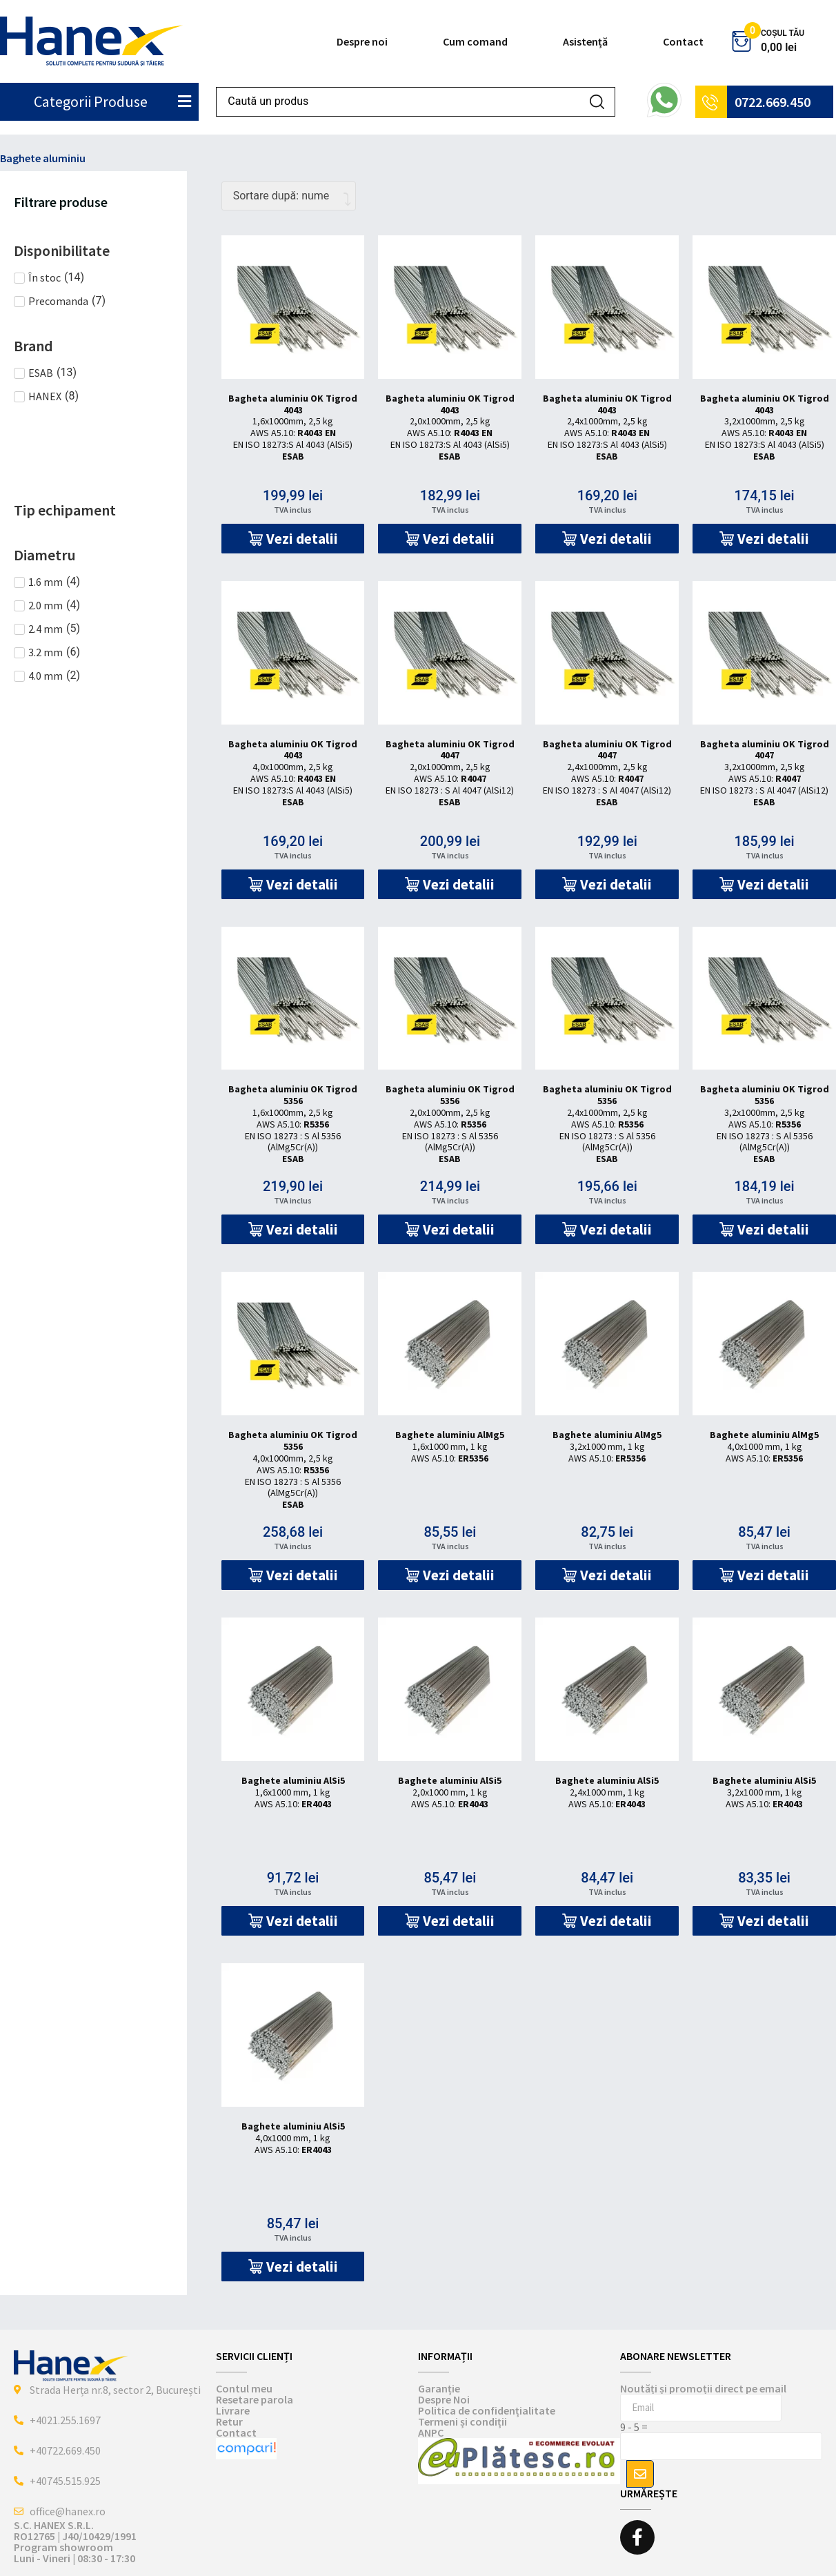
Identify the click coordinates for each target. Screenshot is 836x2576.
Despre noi (362, 41)
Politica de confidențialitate (486, 2410)
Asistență (585, 41)
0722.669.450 (772, 101)
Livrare (233, 2410)
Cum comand (475, 41)
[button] (293, 538)
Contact (683, 41)
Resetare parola (254, 2399)
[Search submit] (597, 102)
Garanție (439, 2388)
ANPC (431, 2432)
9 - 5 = (634, 2426)
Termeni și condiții (462, 2421)
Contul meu (244, 2388)
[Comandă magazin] (288, 195)
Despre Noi (444, 2399)
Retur (229, 2421)
